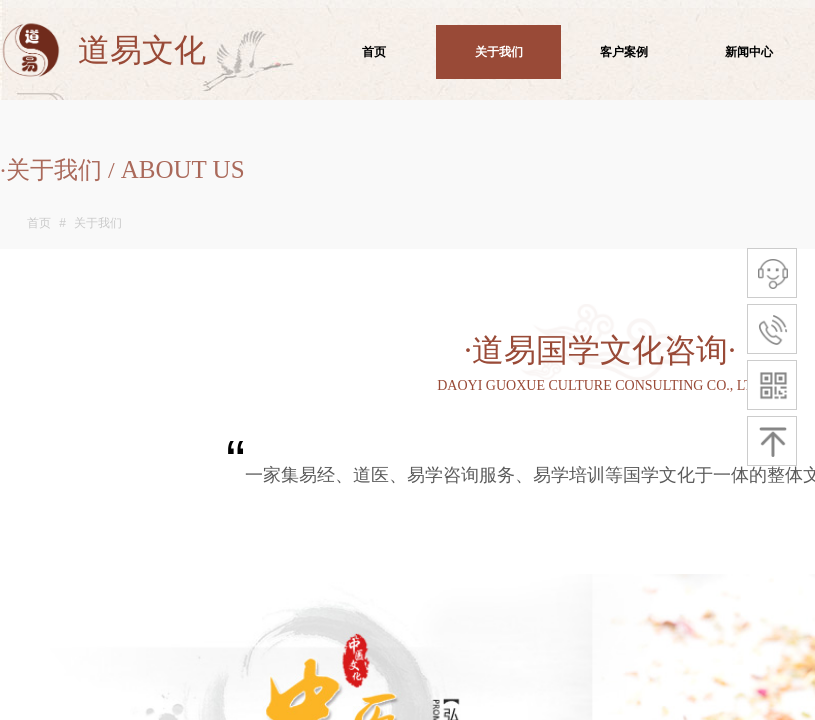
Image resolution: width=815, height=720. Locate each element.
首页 (39, 223)
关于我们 (98, 223)
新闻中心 (749, 52)
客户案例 (624, 52)
